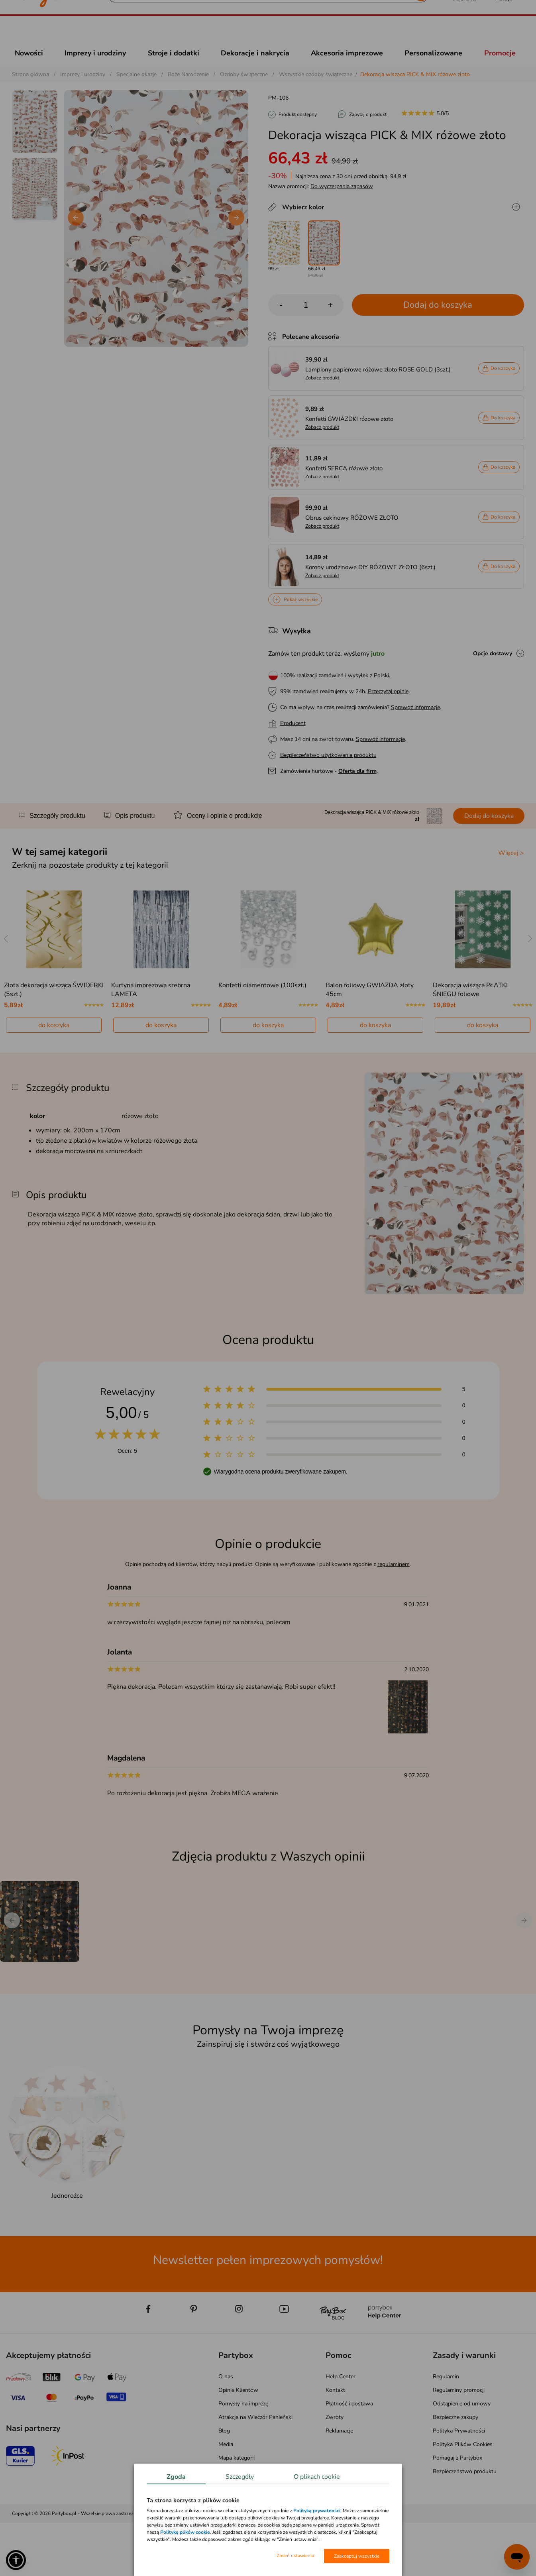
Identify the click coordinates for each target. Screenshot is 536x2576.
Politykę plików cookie (185, 2532)
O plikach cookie (317, 2476)
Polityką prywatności (316, 2510)
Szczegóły (240, 2476)
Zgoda (176, 2476)
